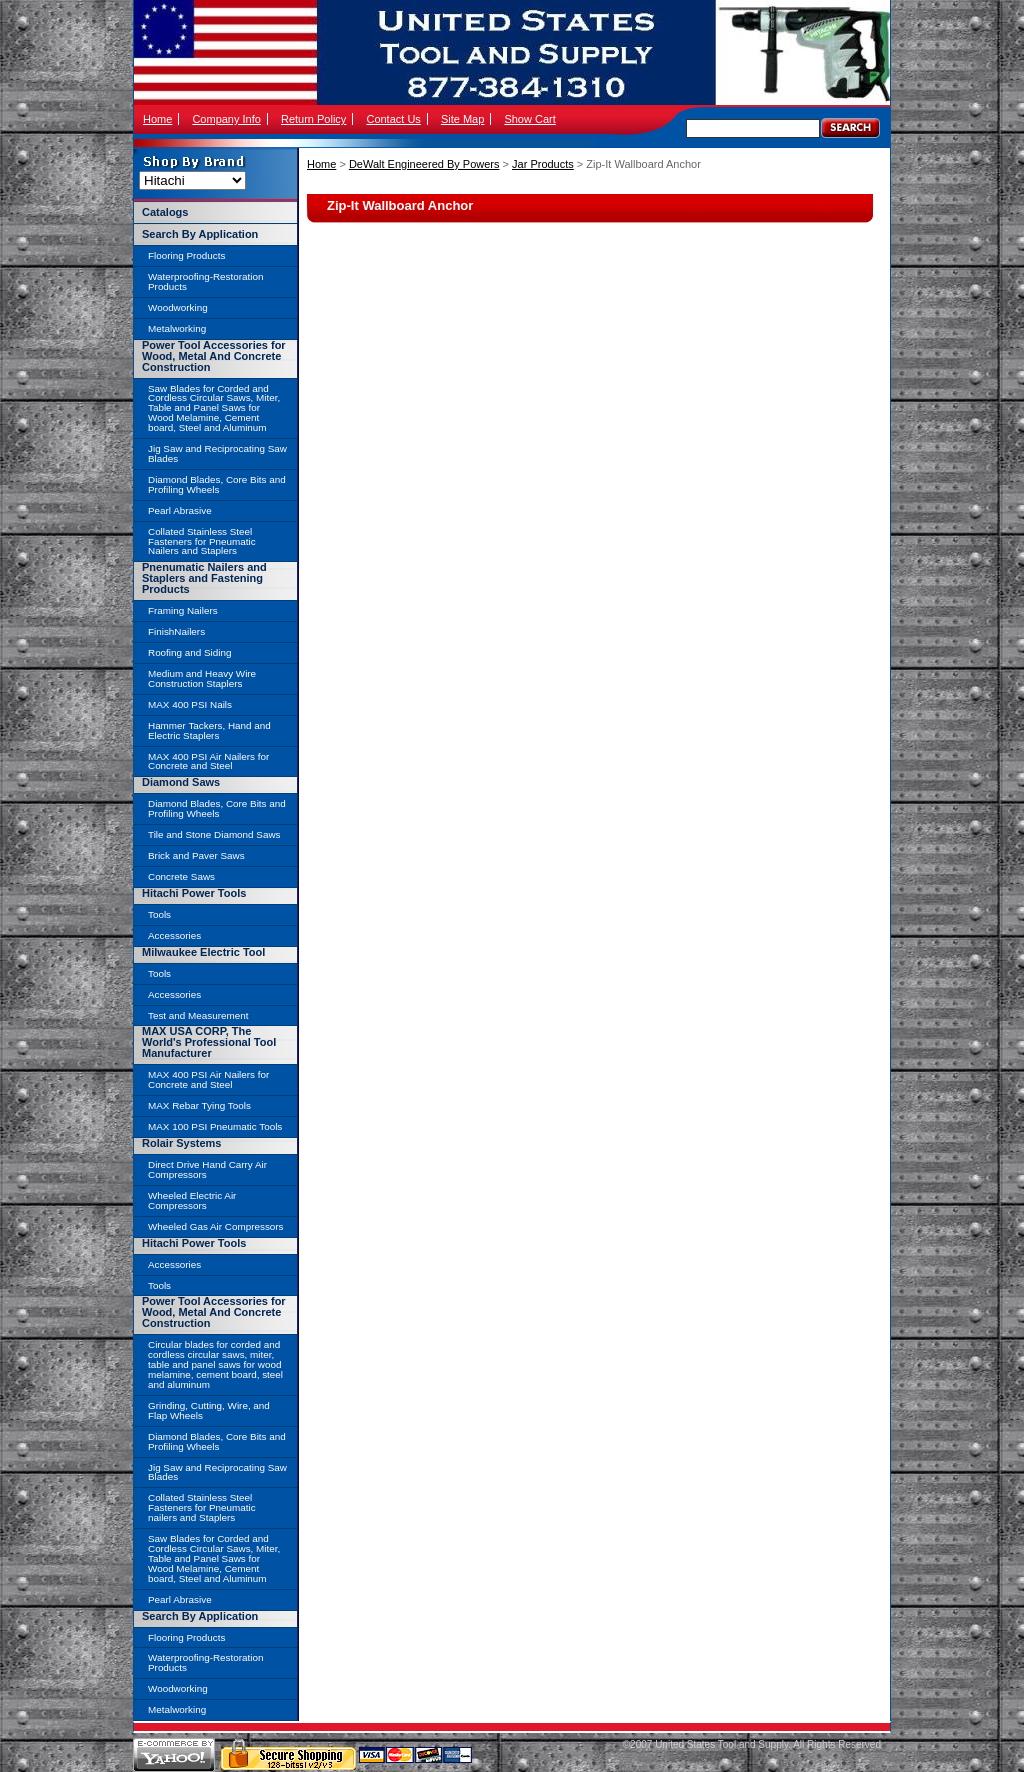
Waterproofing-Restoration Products (205, 281)
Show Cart (529, 119)
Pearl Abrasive (180, 510)
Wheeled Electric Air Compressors (192, 1200)
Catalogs (165, 212)
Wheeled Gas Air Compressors (216, 1226)
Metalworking (177, 328)
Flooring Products (186, 255)
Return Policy (313, 119)
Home (157, 119)
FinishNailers (176, 631)
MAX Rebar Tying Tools (199, 1105)
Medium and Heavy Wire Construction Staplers (202, 678)
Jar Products (543, 164)
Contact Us (393, 119)
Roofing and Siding (189, 652)
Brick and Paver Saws (196, 855)
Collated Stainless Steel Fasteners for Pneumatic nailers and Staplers (202, 1507)
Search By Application (200, 234)
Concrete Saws (181, 876)
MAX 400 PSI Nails (190, 704)
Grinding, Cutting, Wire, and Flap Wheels (209, 1410)
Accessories (174, 935)
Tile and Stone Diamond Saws (214, 834)
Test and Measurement (198, 1015)
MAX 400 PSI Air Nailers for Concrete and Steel (208, 761)
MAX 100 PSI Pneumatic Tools (215, 1126)
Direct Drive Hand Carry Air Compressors (207, 1169)
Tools (159, 914)
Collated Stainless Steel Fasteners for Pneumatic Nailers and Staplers (202, 541)
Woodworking (178, 307)
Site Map (462, 119)
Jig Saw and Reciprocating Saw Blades (217, 453)
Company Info (226, 119)
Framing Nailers (183, 610)
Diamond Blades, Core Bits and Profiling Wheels (217, 484)
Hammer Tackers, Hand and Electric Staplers (209, 730)
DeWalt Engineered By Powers (424, 164)
